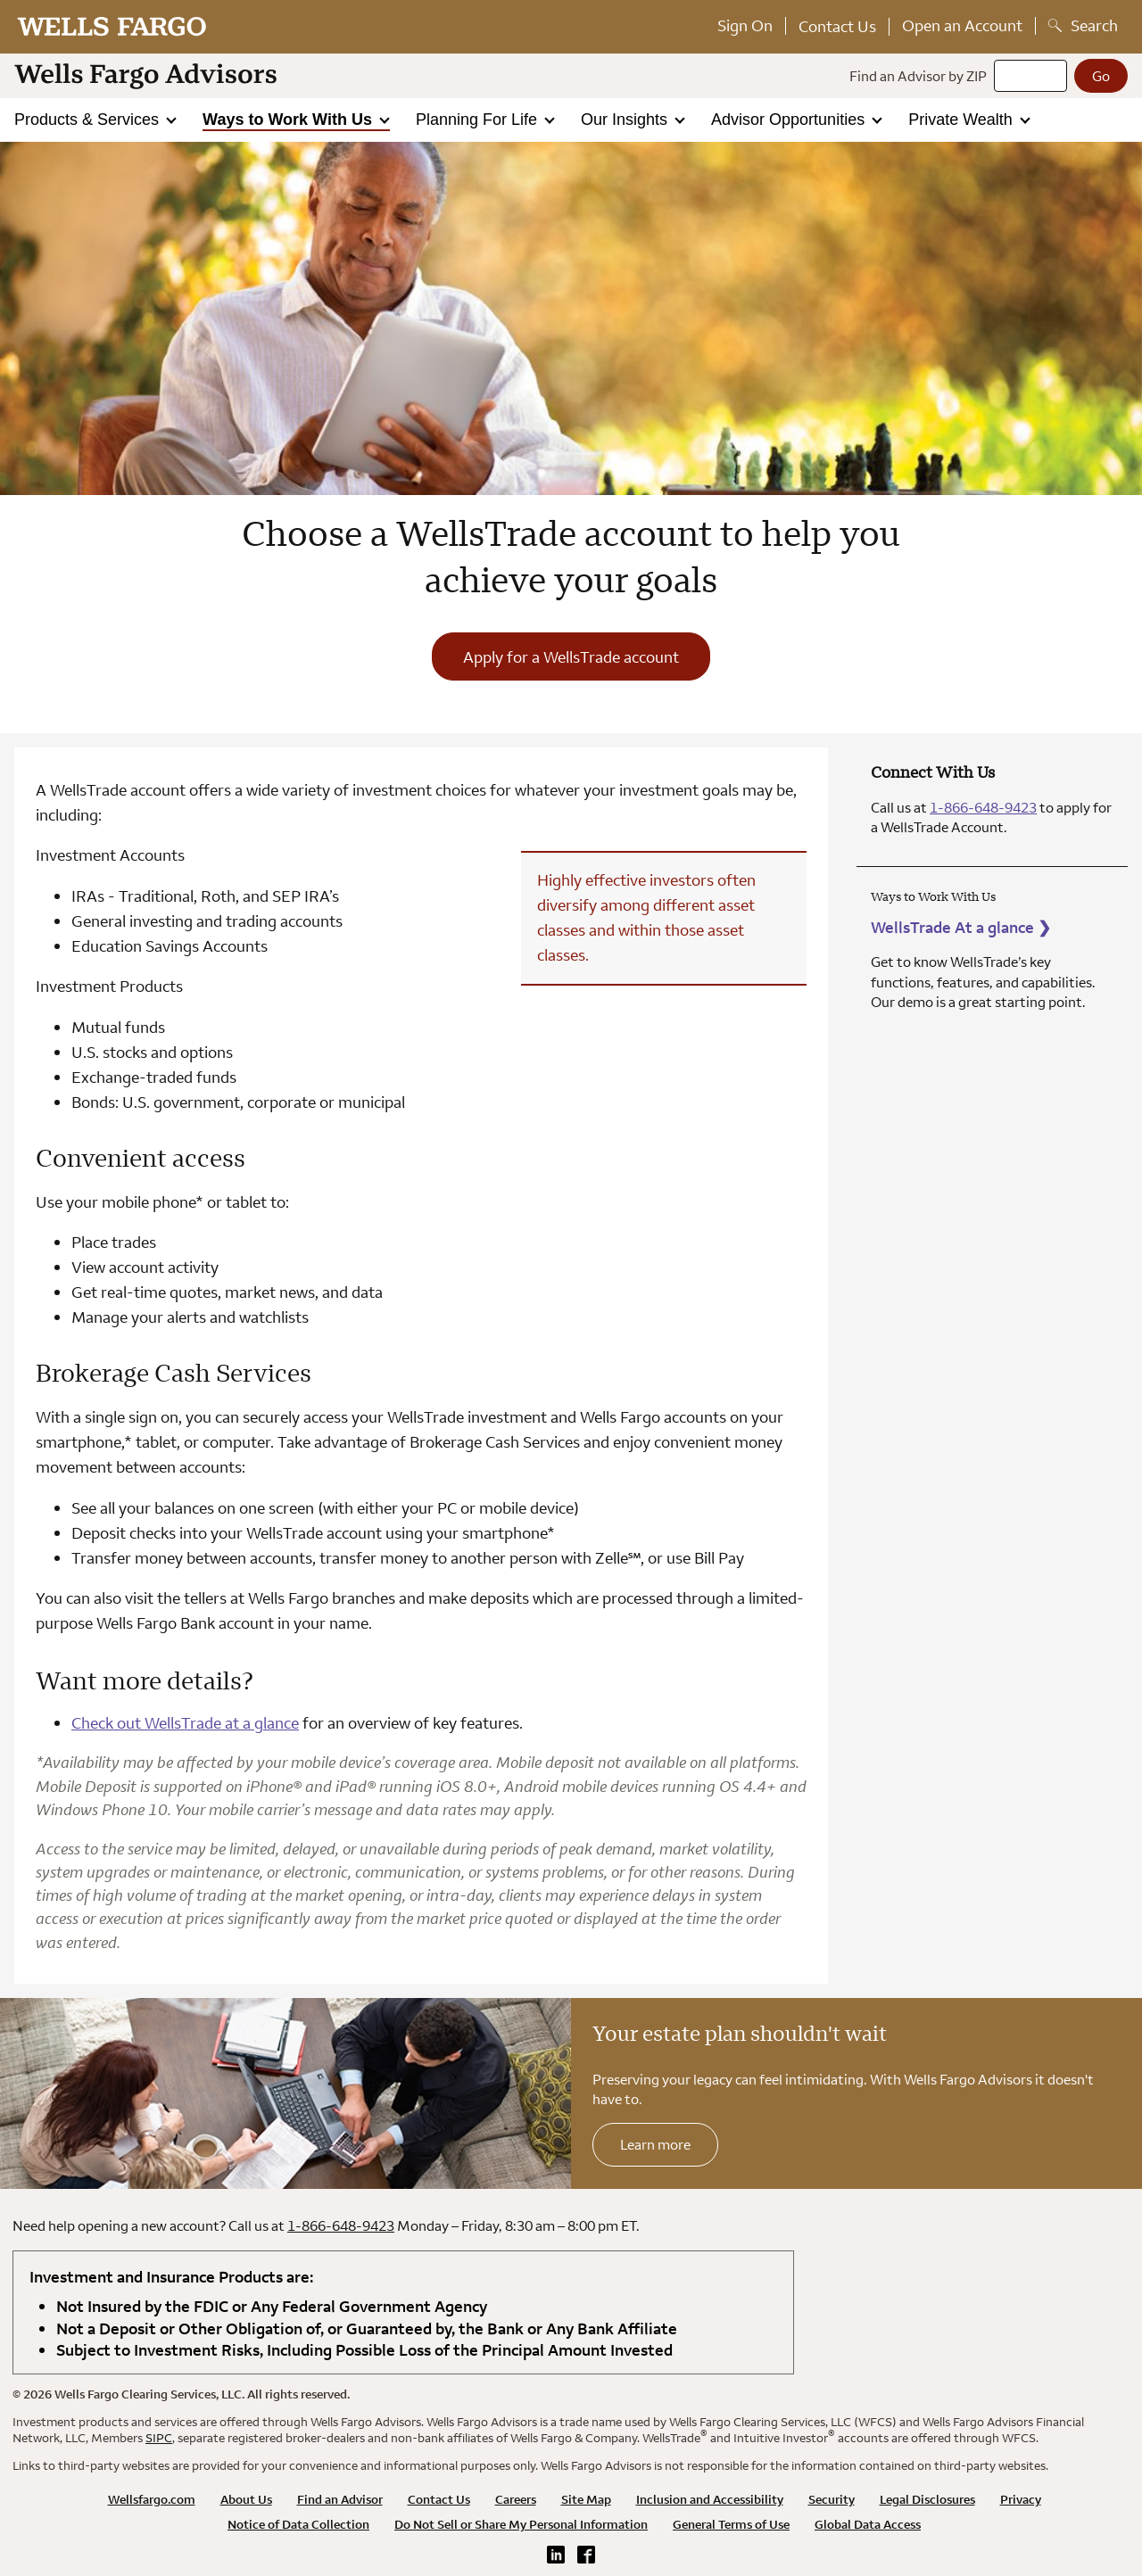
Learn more (655, 2144)
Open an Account (962, 25)
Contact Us (837, 26)
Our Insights (626, 119)
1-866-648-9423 (983, 807)
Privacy (1020, 2499)
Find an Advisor (340, 2499)
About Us (246, 2499)
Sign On (745, 25)
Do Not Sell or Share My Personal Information (521, 2524)
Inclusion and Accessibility (709, 2499)
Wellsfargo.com (151, 2499)
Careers (515, 2499)
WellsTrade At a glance (961, 927)
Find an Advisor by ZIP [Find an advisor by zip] (918, 76)
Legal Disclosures (927, 2499)
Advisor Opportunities (790, 119)
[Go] (1101, 76)
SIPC (158, 2438)
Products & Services (88, 119)
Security (831, 2499)
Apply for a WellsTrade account (571, 657)
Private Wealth (962, 119)
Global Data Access (868, 2524)
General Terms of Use (731, 2524)
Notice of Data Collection (298, 2524)
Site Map (586, 2499)
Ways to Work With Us (290, 119)
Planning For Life (479, 119)
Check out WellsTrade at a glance (185, 1723)
